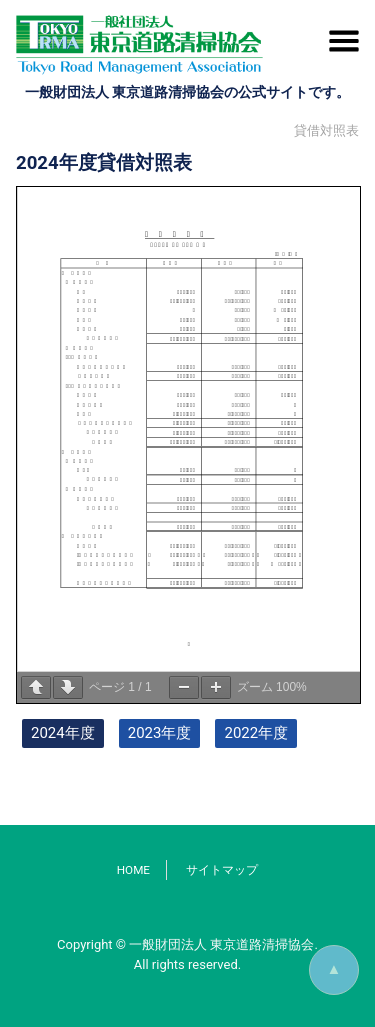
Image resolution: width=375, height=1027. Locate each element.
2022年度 (256, 733)
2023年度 (160, 733)
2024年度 (63, 733)
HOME (133, 870)
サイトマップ (222, 870)
